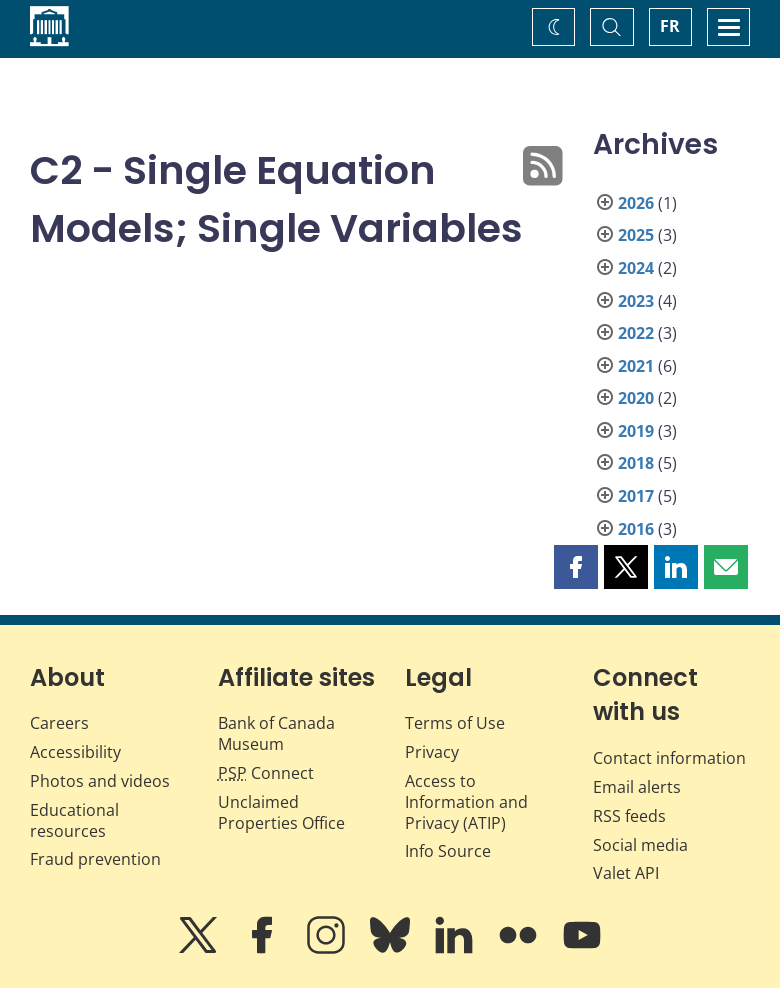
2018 (636, 463)
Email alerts (637, 787)
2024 (636, 268)
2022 (636, 333)
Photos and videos (100, 781)
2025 (636, 235)
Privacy (432, 752)
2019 (636, 431)
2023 (636, 301)
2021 (636, 366)
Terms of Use (455, 723)
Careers (59, 723)
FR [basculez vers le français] (670, 26)
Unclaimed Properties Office (281, 812)
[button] (576, 567)
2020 (636, 398)
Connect (266, 773)
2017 (636, 496)
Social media (640, 845)
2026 (636, 203)
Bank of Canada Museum (276, 733)
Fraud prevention (95, 859)
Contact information (669, 758)
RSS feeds (629, 816)
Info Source (448, 851)
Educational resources (74, 820)
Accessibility (75, 752)
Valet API (626, 873)
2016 (636, 529)
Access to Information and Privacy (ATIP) (466, 802)
